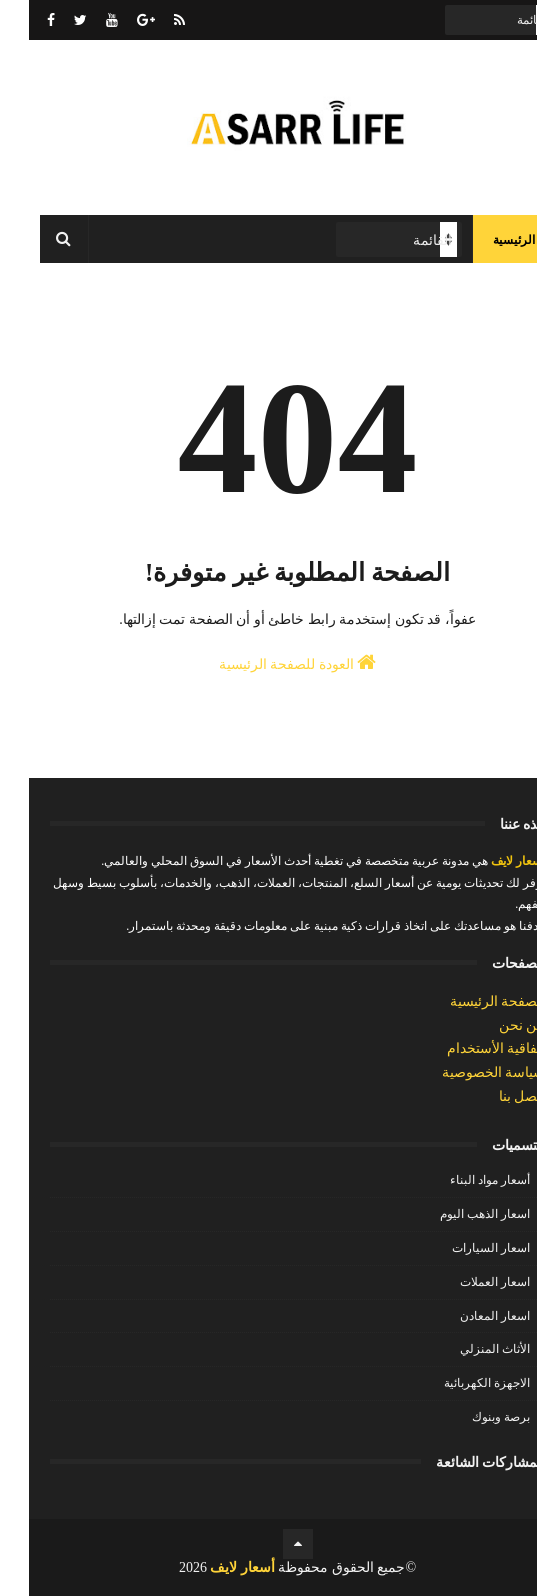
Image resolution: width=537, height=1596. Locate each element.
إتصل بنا (493, 1096)
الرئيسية (485, 240)
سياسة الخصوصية (465, 1072)
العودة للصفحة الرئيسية (269, 662)
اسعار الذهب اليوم (456, 1214)
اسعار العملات (466, 1282)
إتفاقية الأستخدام (467, 1048)
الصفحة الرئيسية (469, 1001)
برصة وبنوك (472, 1417)
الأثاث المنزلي (466, 1349)
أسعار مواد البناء (461, 1180)
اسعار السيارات (462, 1248)
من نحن (493, 1025)
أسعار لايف (487, 861)
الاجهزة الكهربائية (458, 1383)
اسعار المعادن (466, 1316)
